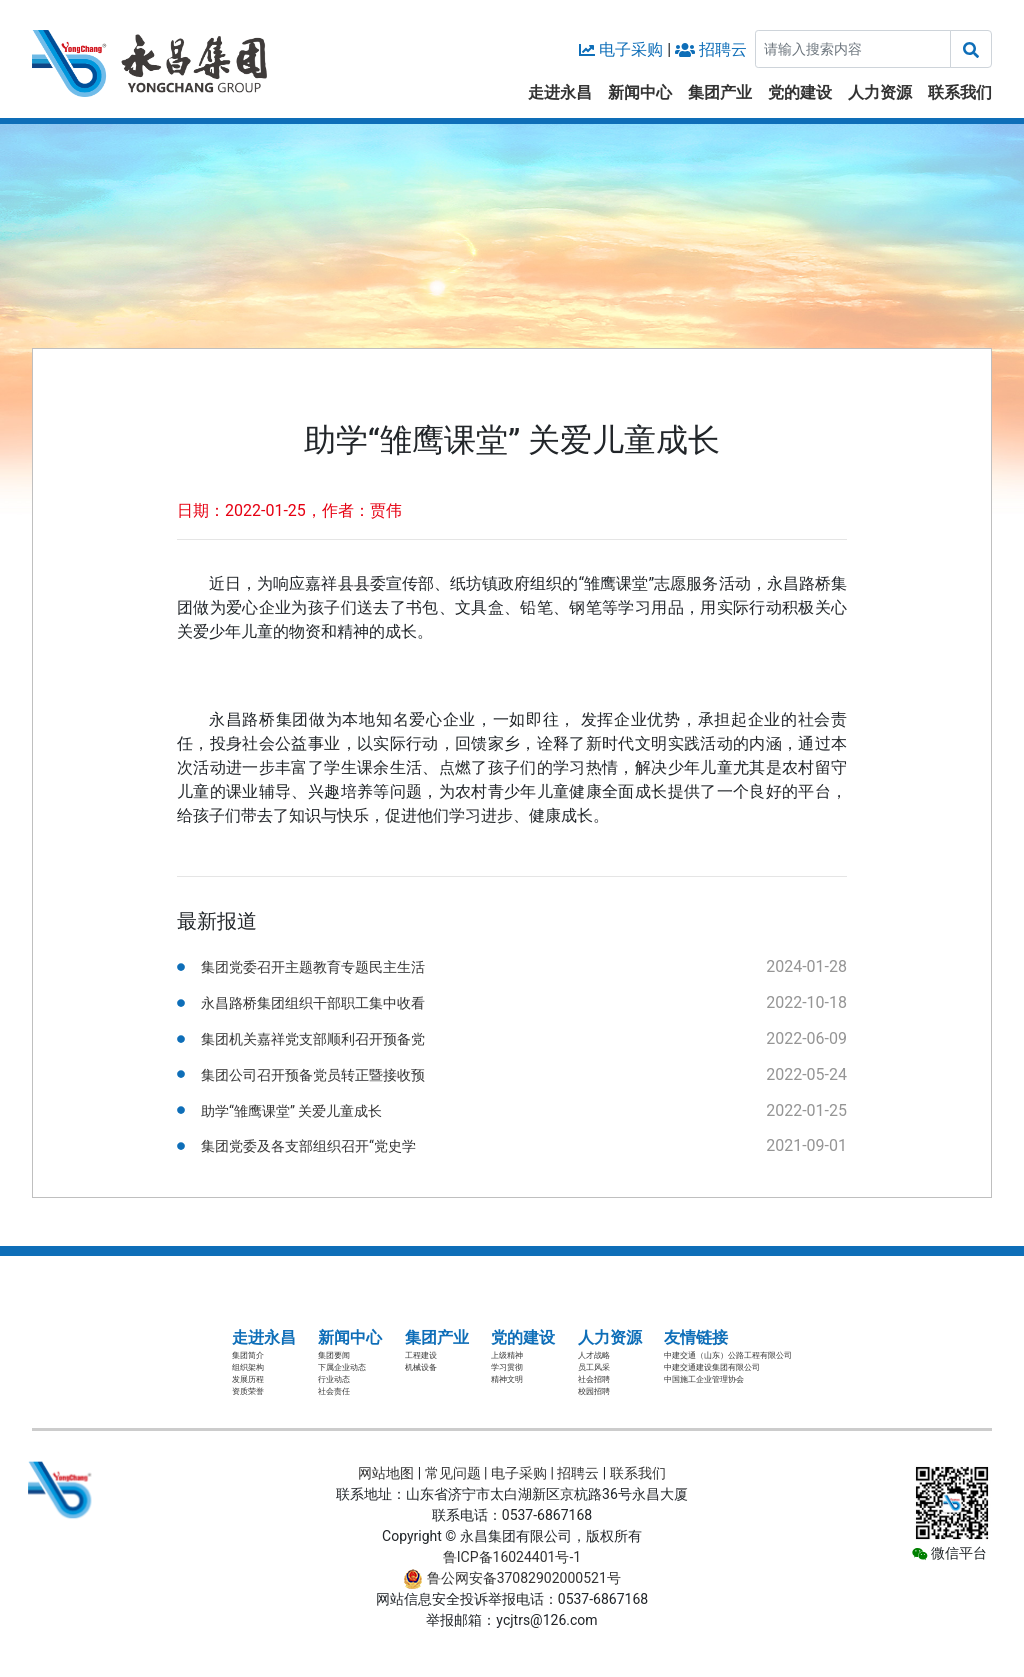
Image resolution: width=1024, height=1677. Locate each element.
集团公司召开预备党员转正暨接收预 (313, 1075)
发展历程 (248, 1379)
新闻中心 (640, 92)
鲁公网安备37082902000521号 (512, 1578)
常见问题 (453, 1473)
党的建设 (800, 92)
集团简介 (248, 1355)
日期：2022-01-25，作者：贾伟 (289, 510)
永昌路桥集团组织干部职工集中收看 (313, 1003)
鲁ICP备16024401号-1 (512, 1557)
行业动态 (334, 1379)
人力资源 (880, 92)
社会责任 (334, 1391)
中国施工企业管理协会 (704, 1379)
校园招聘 (594, 1391)
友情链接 (696, 1337)
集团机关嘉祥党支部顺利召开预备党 (313, 1039)
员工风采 (594, 1367)
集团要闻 (334, 1355)
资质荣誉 (248, 1391)
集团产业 (720, 92)
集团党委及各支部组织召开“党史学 (308, 1146)
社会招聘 (594, 1379)
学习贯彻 (507, 1367)
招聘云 (723, 49)
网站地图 (386, 1473)
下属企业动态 (342, 1367)
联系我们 (960, 92)
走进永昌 (560, 92)
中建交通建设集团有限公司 (712, 1367)
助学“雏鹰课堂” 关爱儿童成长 (291, 1111)
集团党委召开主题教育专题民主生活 (313, 967)
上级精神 (507, 1355)
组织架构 (248, 1367)
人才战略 (594, 1355)
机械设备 (421, 1367)
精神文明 (507, 1379)
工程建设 (421, 1355)
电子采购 (631, 49)
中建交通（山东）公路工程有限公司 (728, 1355)
